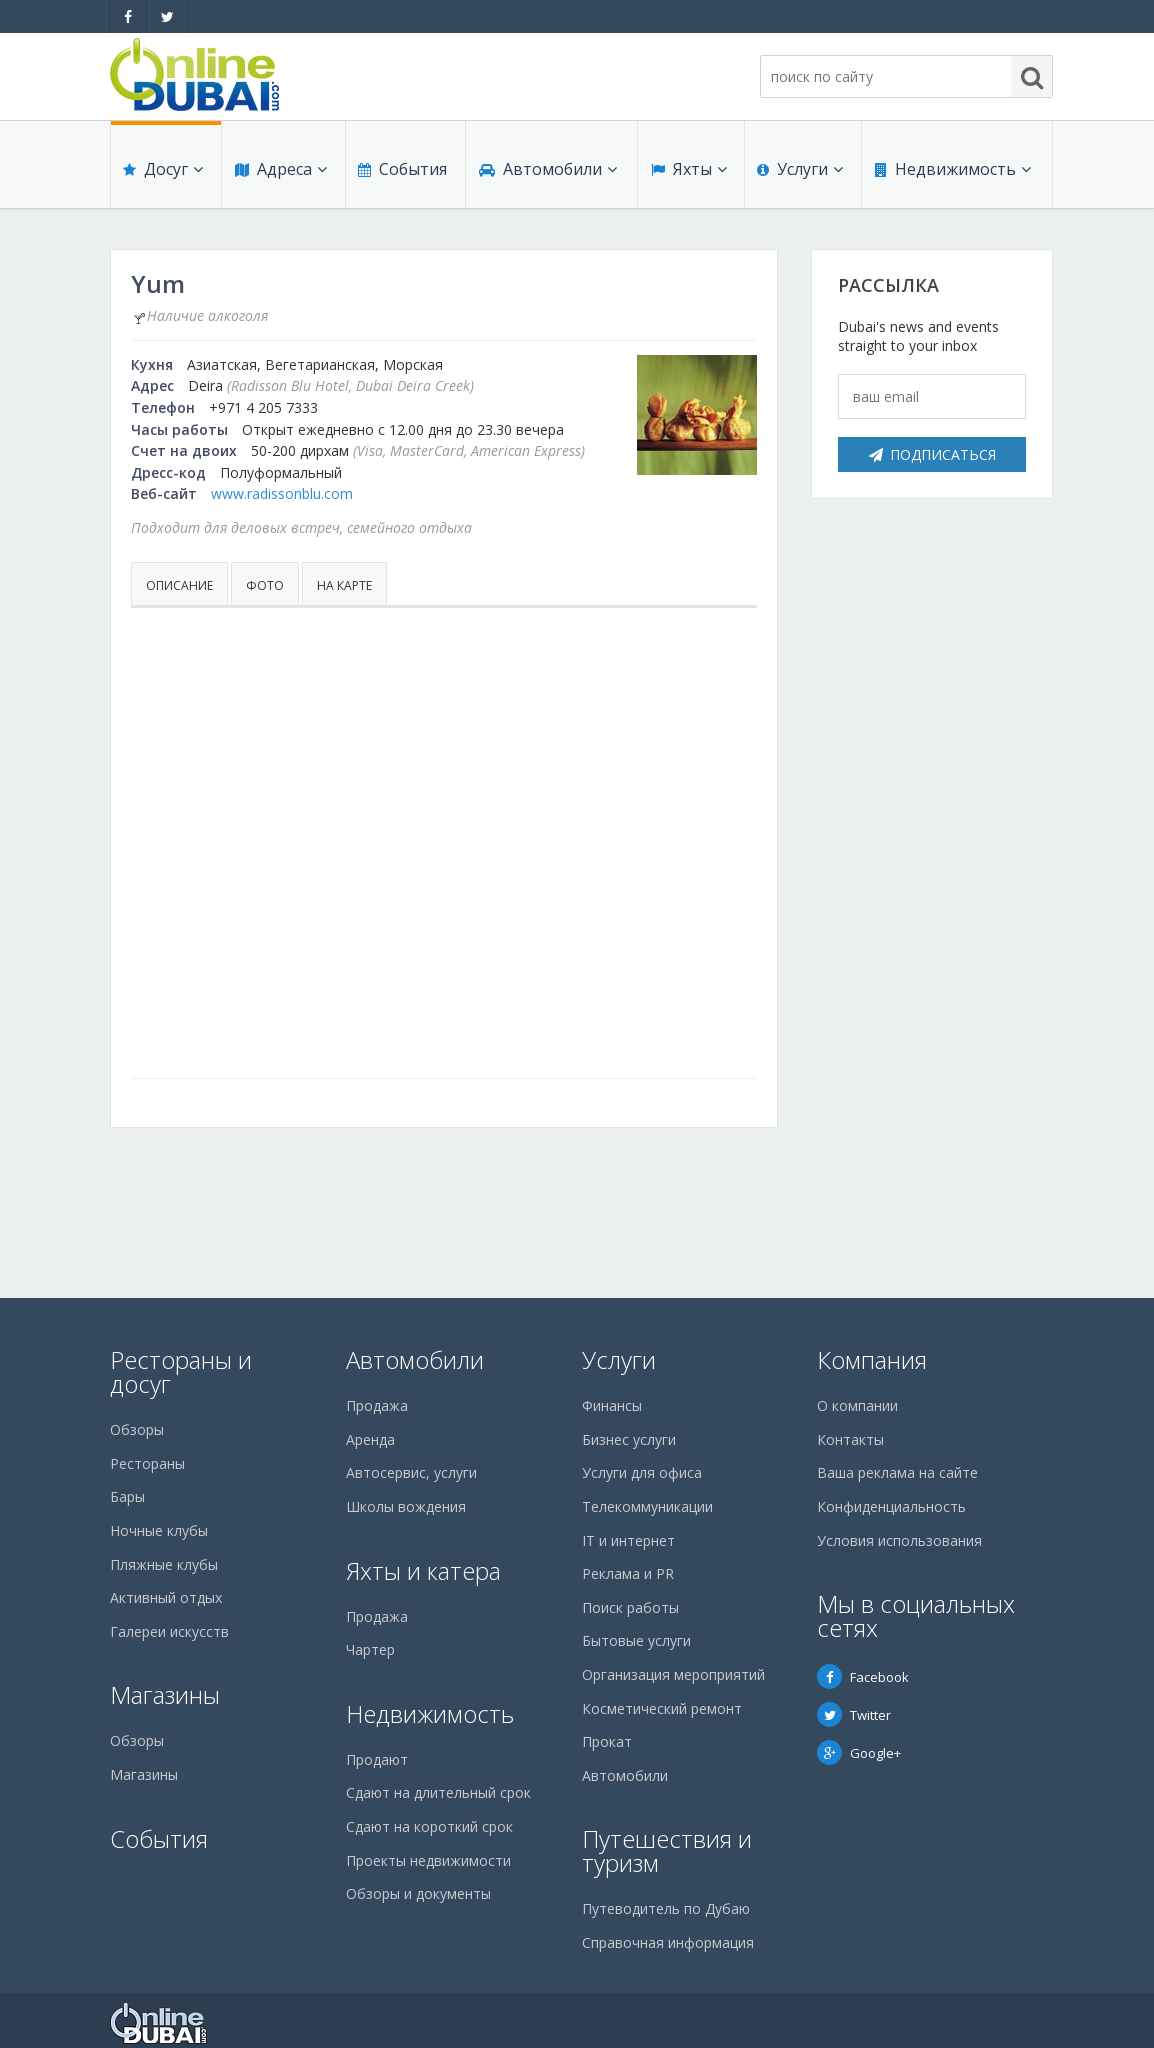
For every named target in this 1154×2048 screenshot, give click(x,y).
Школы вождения (406, 1506)
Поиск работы (630, 1607)
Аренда (370, 1439)
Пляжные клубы (164, 1564)
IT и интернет (628, 1540)
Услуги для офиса (642, 1472)
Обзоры (137, 1429)
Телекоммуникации (647, 1506)
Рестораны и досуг (181, 1371)
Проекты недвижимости (428, 1860)
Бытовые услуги (636, 1640)
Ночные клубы (159, 1530)
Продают (377, 1759)
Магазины (165, 1694)
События (401, 172)
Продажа (377, 1405)
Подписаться (932, 454)
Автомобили (547, 172)
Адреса (280, 172)
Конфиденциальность (891, 1506)
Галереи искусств (169, 1631)
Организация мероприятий (673, 1674)
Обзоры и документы (418, 1893)
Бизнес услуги (629, 1439)
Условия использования (899, 1540)
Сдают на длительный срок (438, 1792)
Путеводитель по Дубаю (666, 1908)
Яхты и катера (423, 1570)
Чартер (370, 1649)
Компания (872, 1359)
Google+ (859, 1753)
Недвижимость (952, 172)
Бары (127, 1496)
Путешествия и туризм (667, 1850)
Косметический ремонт (662, 1708)
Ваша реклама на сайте (897, 1472)
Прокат (607, 1741)
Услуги (800, 172)
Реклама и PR (628, 1573)
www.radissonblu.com (282, 493)
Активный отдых (166, 1597)
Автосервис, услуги (411, 1472)
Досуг (163, 172)
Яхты (688, 172)
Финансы (612, 1405)
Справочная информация (668, 1942)
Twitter (854, 1715)
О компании (857, 1405)
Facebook (863, 1677)
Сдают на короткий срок (429, 1826)
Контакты (850, 1439)
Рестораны (147, 1463)
